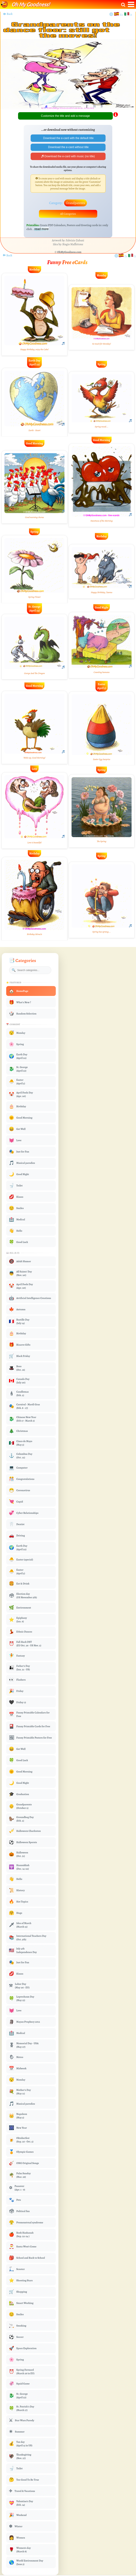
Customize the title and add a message (65, 115)
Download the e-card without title (68, 147)
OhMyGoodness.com (69, 253)
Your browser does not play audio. (69, 106)
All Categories (68, 214)
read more (41, 229)
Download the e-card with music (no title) (68, 156)
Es (121, 15)
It (131, 15)
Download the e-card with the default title (68, 138)
